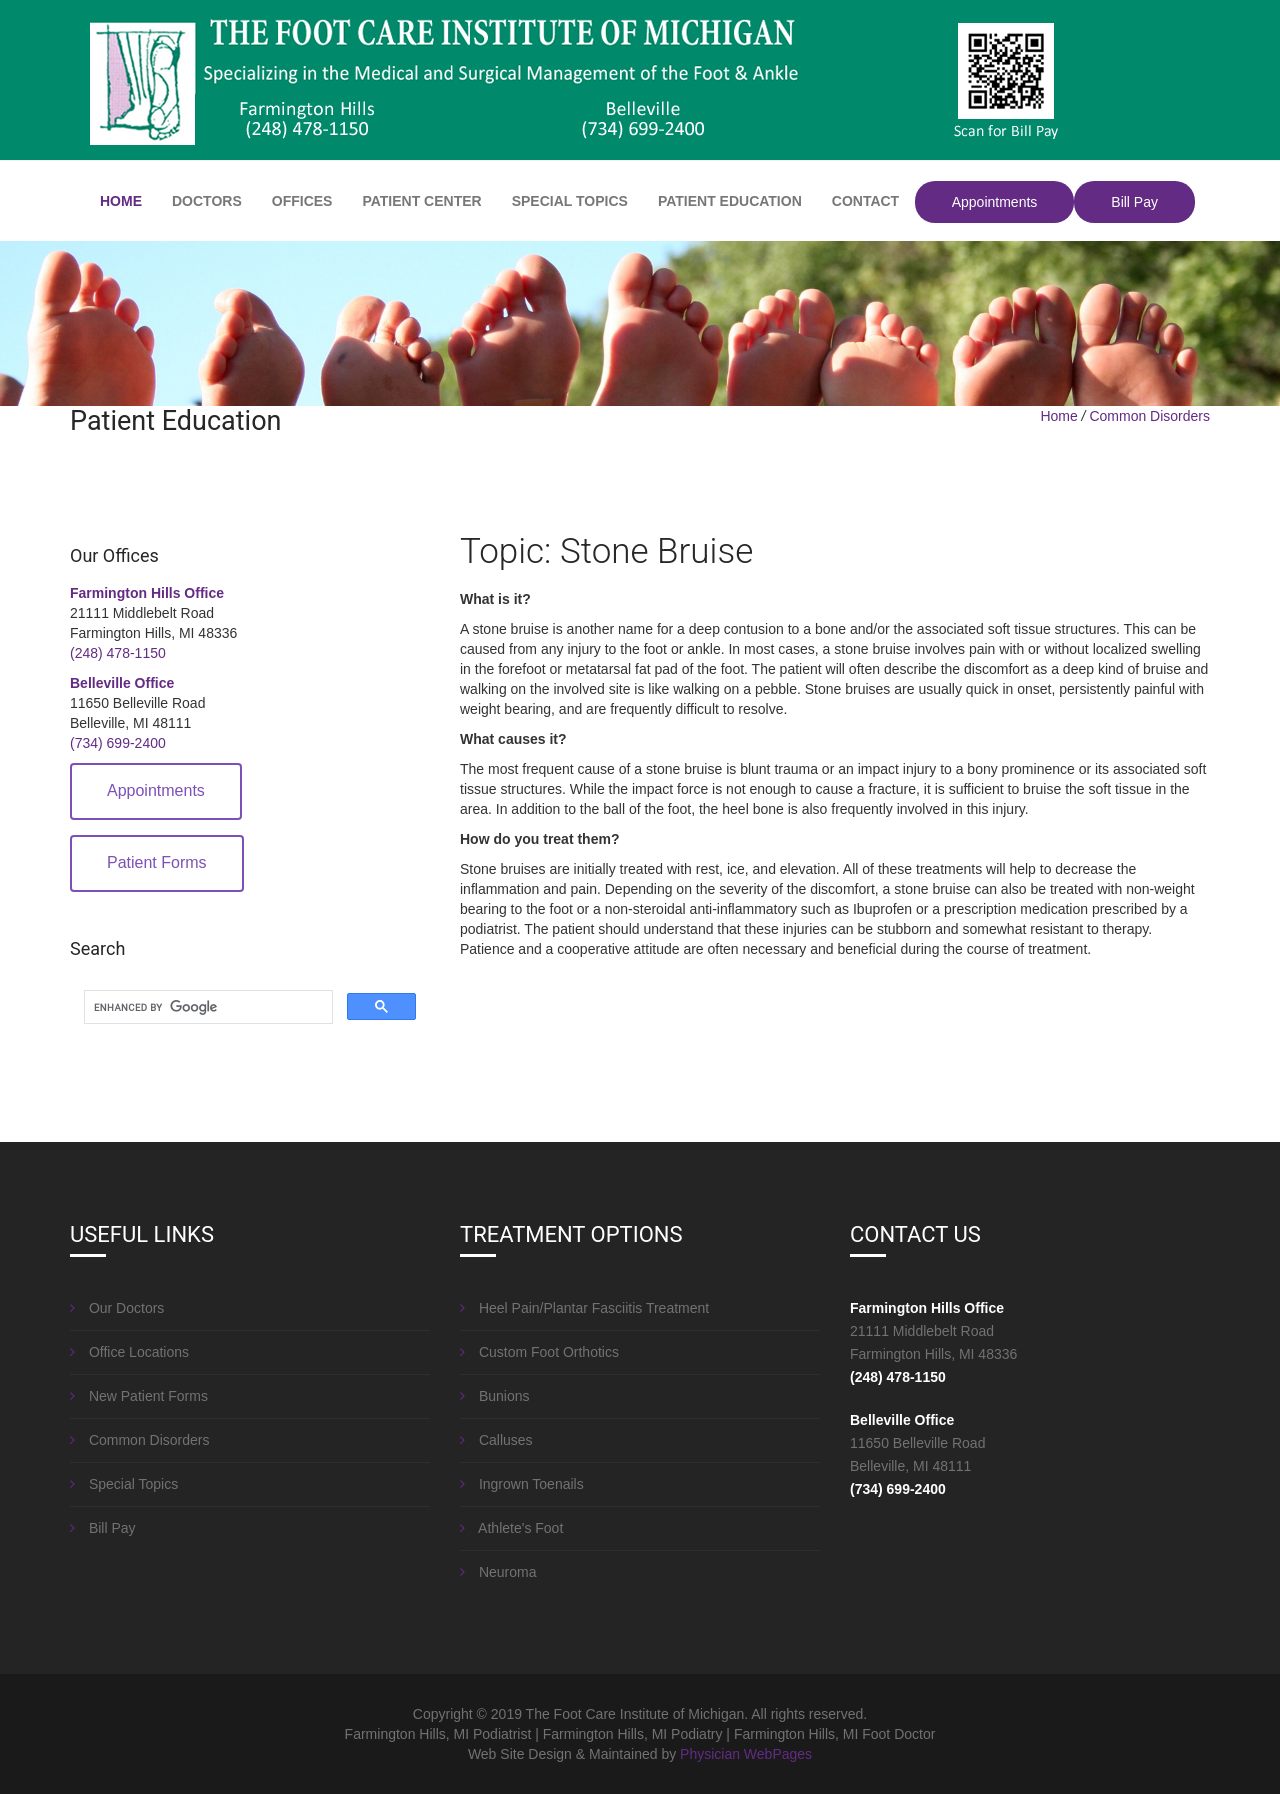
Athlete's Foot (511, 1528)
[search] (206, 1007)
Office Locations (129, 1352)
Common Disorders (1149, 416)
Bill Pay (1134, 202)
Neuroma (498, 1572)
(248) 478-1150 (118, 653)
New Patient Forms (139, 1396)
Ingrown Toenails (522, 1484)
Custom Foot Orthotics (539, 1352)
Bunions (494, 1396)
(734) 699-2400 (118, 743)
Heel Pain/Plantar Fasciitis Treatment (584, 1308)
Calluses (496, 1440)
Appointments (995, 202)
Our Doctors (117, 1308)
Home (1058, 416)
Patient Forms (157, 862)
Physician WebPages (746, 1754)
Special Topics (124, 1484)
